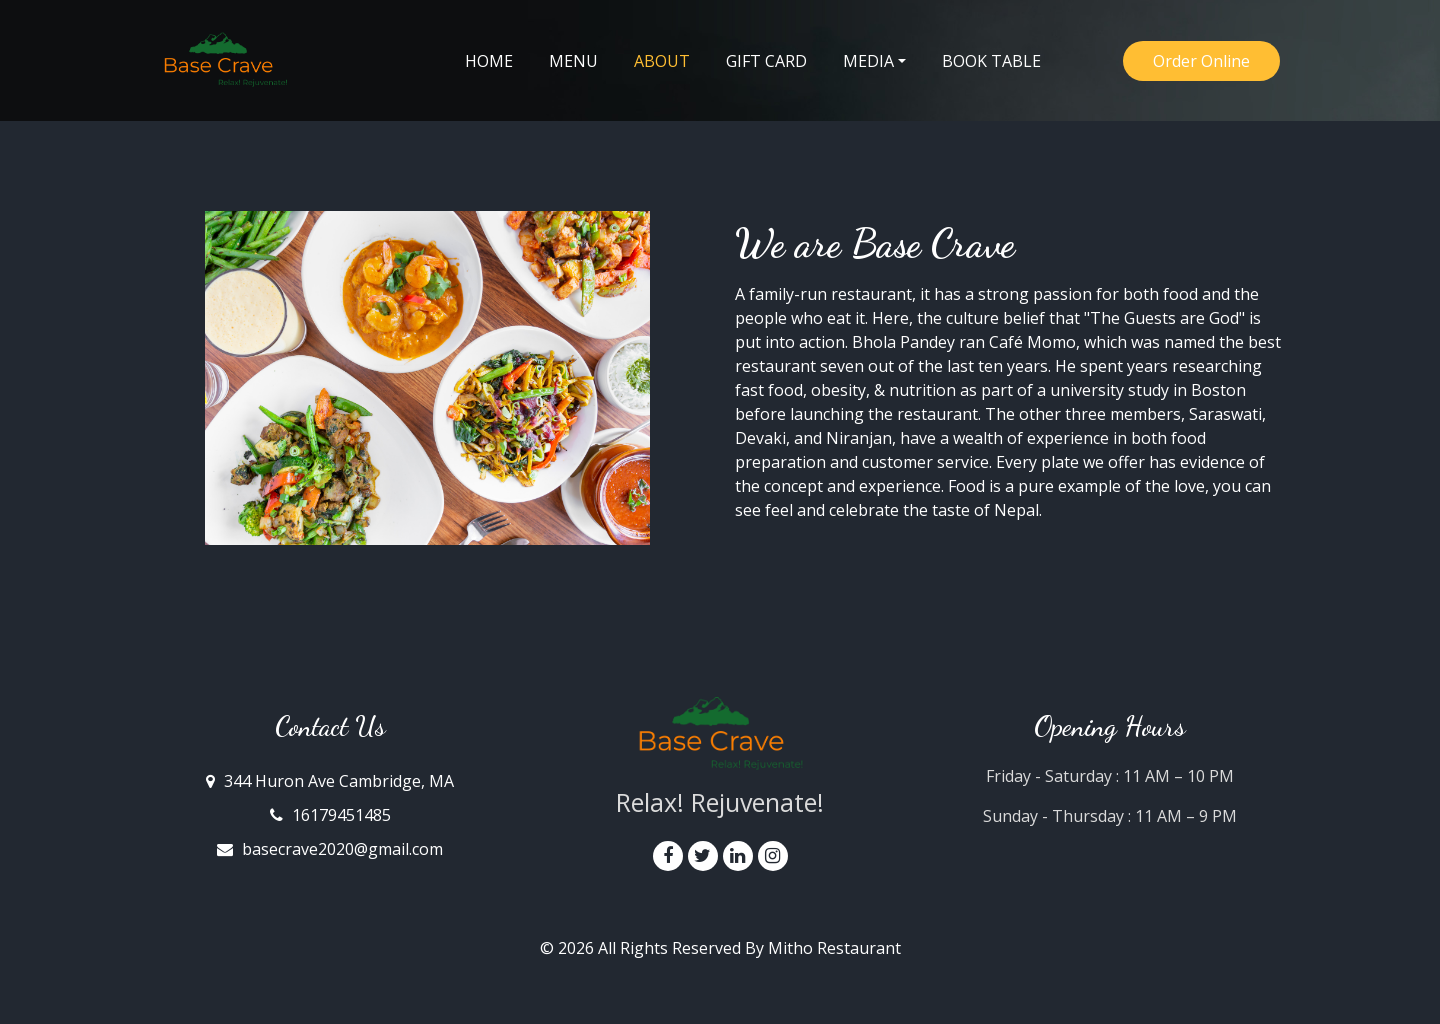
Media (868, 61)
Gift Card (766, 61)
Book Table (991, 61)
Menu (573, 61)
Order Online (1201, 61)
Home (489, 61)
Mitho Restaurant (834, 948)
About (671, 60)
